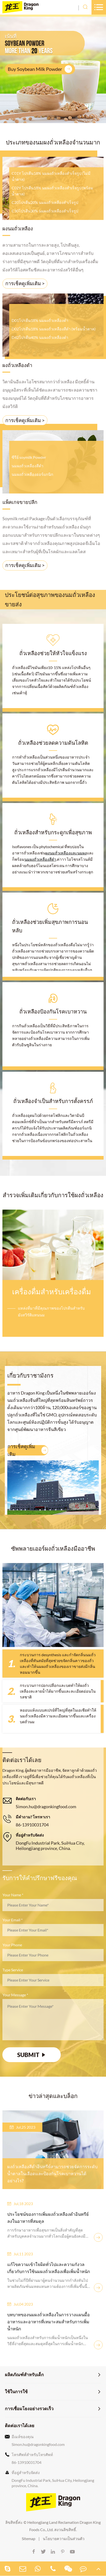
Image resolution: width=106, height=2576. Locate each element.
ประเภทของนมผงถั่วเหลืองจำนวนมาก (53, 142)
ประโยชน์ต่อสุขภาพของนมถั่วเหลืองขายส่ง (50, 599)
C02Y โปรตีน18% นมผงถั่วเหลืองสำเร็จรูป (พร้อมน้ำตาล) (52, 190)
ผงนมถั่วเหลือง (17, 228)
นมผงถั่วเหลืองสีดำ (27, 465)
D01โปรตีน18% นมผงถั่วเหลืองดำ (40, 320)
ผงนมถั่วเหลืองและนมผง (66, 853)
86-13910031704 (32, 1824)
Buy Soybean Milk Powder (40, 69)
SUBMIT (31, 2054)
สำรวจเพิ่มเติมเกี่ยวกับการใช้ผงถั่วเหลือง (53, 1194)
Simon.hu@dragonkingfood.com (46, 1806)
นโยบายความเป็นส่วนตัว (63, 2538)
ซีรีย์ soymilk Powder (29, 457)
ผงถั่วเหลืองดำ (17, 365)
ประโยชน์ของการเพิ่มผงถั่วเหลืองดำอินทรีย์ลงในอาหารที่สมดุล (48, 2217)
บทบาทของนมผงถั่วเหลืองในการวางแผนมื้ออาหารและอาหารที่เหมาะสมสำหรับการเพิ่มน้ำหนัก (48, 2321)
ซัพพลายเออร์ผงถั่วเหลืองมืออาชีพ (53, 1548)
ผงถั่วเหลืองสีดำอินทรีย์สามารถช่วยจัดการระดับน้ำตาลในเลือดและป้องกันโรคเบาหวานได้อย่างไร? (52, 2173)
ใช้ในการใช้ (16, 2391)
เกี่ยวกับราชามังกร (30, 1375)
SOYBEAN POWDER (24, 44)
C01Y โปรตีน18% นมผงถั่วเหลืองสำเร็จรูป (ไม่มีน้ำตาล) (51, 176)
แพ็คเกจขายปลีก (19, 502)
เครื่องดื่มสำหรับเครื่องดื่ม (51, 1291)
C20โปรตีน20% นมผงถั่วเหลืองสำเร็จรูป (45, 202)
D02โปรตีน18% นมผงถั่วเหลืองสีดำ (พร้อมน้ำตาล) (54, 328)
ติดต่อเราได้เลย (19, 2425)
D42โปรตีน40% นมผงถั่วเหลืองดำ (40, 337)
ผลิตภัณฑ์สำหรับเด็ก (24, 2374)
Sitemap (28, 2538)
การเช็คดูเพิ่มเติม (28, 1450)
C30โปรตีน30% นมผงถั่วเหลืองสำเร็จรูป (45, 211)
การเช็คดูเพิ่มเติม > (25, 283)
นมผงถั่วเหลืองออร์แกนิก (32, 474)
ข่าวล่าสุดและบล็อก (53, 2095)
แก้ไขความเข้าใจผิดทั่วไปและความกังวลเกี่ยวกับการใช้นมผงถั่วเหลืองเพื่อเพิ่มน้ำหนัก (48, 2268)
